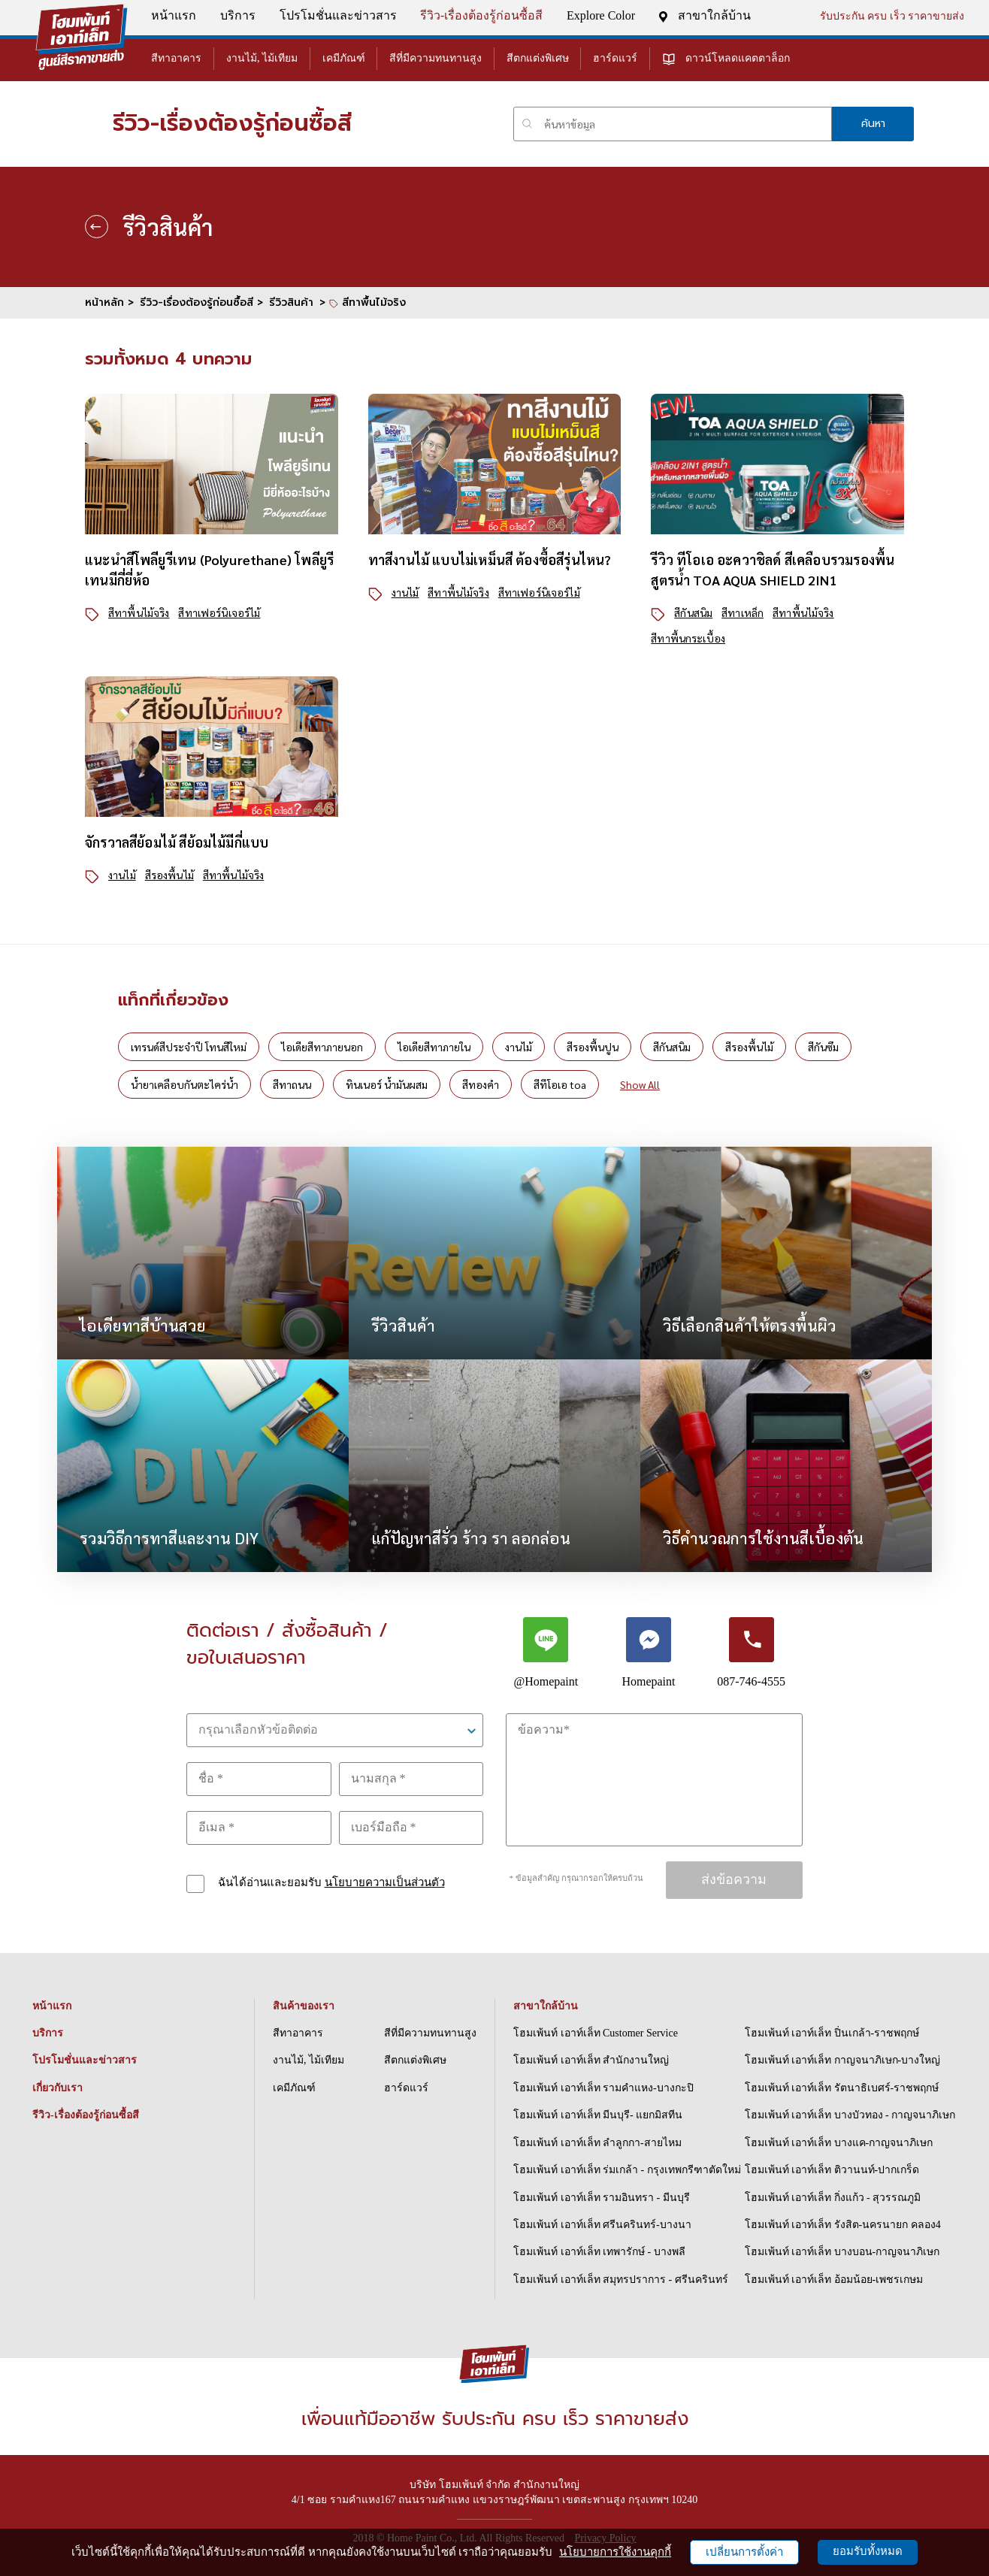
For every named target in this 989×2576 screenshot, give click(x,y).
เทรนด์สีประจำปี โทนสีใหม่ (188, 1047)
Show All (640, 1084)
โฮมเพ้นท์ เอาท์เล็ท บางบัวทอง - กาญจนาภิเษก (850, 2115)
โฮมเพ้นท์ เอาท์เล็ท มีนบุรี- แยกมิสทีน (597, 2115)
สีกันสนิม (693, 612)
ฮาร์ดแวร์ (613, 58)
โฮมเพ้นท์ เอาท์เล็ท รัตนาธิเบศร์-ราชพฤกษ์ (842, 2088)
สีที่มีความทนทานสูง (433, 58)
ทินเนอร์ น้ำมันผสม (387, 1084)
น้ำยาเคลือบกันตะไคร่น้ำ (184, 1084)
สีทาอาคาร (174, 58)
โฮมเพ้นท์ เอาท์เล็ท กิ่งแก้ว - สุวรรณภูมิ (833, 2197)
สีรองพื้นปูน (593, 1047)
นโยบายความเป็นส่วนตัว (385, 1882)
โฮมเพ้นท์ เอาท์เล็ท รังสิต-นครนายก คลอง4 (843, 2224)
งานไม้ (405, 592)
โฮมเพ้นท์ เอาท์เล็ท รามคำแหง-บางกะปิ (603, 2088)
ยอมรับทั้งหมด (868, 2551)
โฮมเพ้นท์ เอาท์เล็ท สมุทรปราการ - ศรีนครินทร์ (620, 2279)
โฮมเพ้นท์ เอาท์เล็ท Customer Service (595, 2033)
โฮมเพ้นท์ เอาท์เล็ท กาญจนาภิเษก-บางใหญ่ (843, 2060)
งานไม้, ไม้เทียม (259, 58)
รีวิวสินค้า (291, 302)
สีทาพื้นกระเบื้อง (688, 638)
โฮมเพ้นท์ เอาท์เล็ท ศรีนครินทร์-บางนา (602, 2224)
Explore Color (598, 15)
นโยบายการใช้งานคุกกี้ (615, 2552)
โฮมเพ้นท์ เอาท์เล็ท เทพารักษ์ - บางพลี (599, 2251)
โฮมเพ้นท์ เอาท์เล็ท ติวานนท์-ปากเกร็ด (832, 2169)
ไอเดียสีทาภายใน (434, 1047)
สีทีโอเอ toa (560, 1084)
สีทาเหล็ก (742, 612)
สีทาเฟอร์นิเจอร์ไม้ (219, 612)
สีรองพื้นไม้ (169, 874)
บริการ (235, 15)
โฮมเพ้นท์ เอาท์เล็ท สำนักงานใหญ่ (591, 2060)
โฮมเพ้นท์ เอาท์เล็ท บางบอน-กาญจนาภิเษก (842, 2251)
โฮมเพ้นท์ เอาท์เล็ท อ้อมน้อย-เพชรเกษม (834, 2279)
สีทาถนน (292, 1084)
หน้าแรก (171, 15)
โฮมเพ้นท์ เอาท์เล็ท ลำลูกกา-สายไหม (597, 2142)
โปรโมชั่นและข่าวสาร (335, 15)
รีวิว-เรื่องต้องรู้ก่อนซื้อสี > (201, 302)
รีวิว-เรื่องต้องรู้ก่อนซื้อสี (479, 15)
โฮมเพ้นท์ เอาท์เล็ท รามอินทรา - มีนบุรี (601, 2197)
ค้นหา (873, 124)
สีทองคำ (480, 1084)
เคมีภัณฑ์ (340, 58)
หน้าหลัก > (109, 302)
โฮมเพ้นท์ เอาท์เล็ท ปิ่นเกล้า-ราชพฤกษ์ (832, 2033)
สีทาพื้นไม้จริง (138, 612)
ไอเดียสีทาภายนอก (322, 1047)
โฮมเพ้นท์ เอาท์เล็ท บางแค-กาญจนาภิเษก (839, 2142)
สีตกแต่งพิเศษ (535, 58)
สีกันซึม (823, 1047)
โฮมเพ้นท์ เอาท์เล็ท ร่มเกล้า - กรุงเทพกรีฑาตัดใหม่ (627, 2169)
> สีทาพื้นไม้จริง (362, 302)
